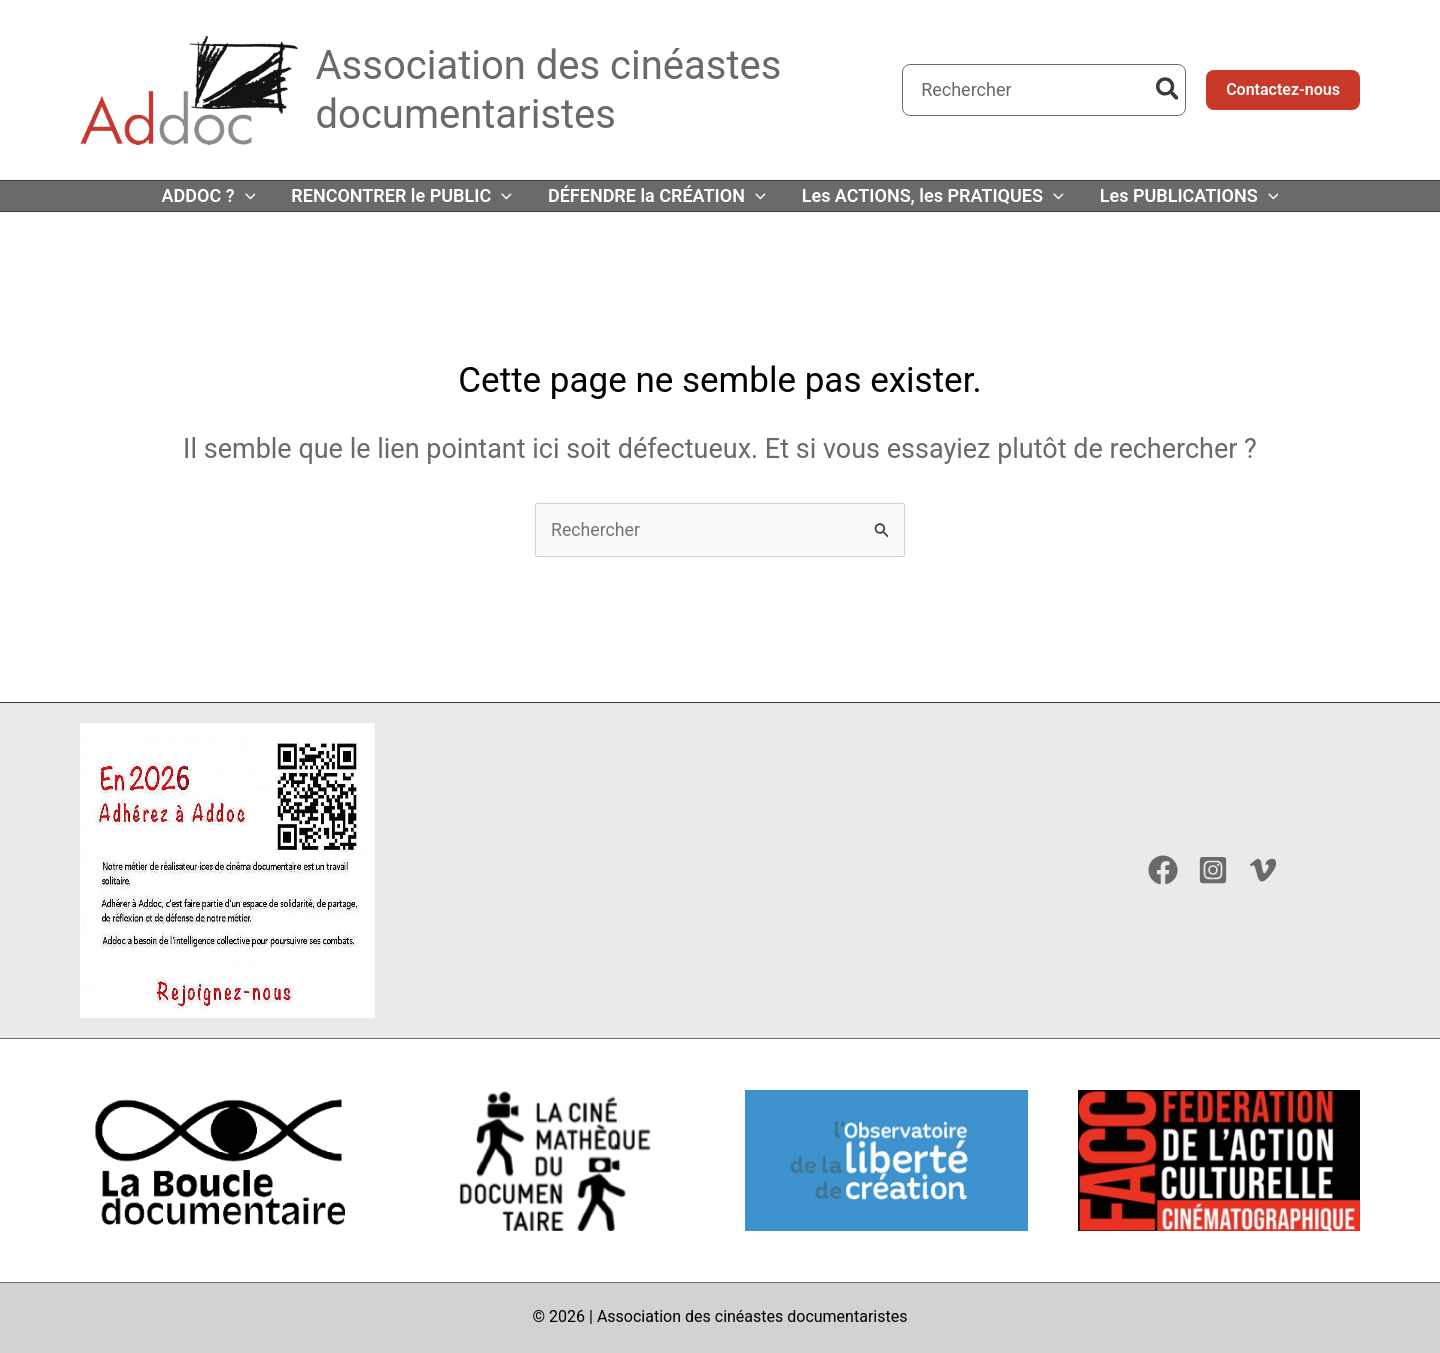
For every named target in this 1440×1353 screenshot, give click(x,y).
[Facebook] (1163, 871)
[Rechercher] (1168, 90)
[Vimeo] (1263, 871)
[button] (1283, 90)
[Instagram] (1213, 871)
